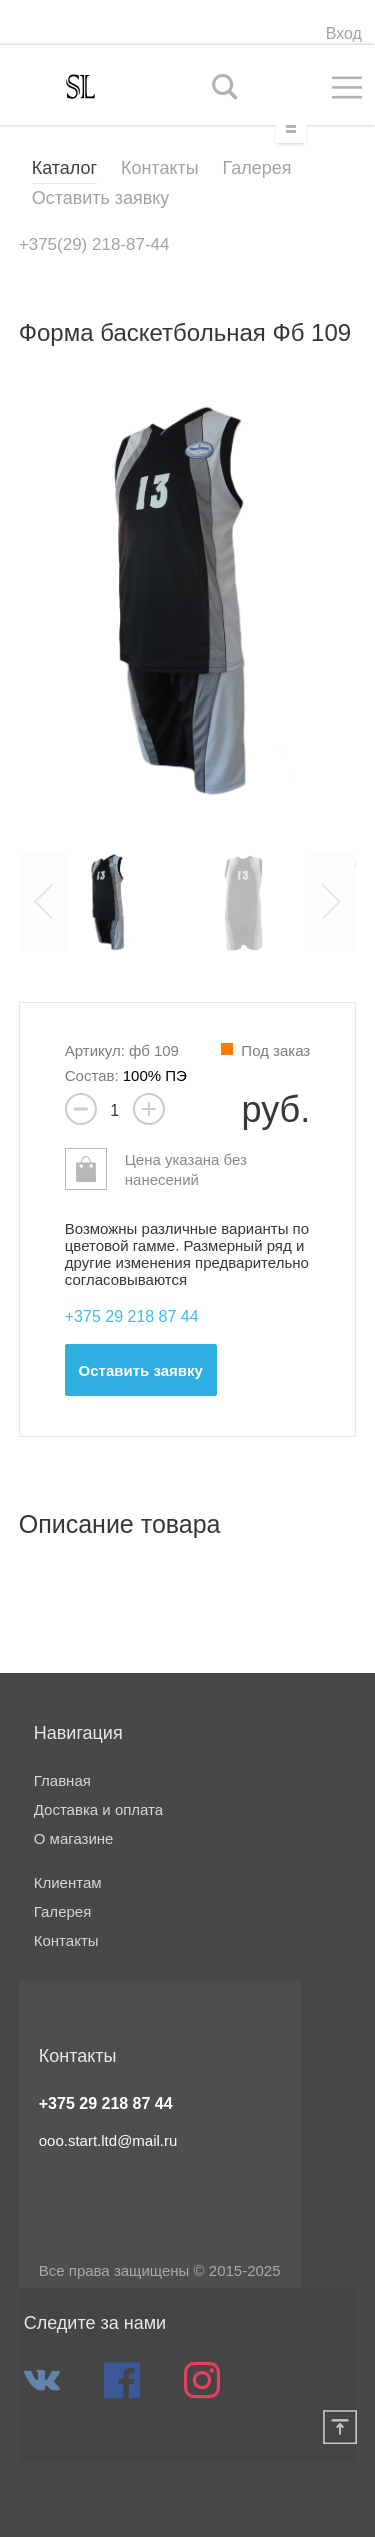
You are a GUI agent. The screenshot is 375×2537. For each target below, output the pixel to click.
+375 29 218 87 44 (106, 2103)
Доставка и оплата (98, 1810)
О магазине (74, 1839)
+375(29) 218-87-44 (94, 244)
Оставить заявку (101, 198)
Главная (62, 1781)
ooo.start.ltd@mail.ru (108, 2140)
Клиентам (68, 1883)
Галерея (257, 168)
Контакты (160, 168)
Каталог (64, 168)
